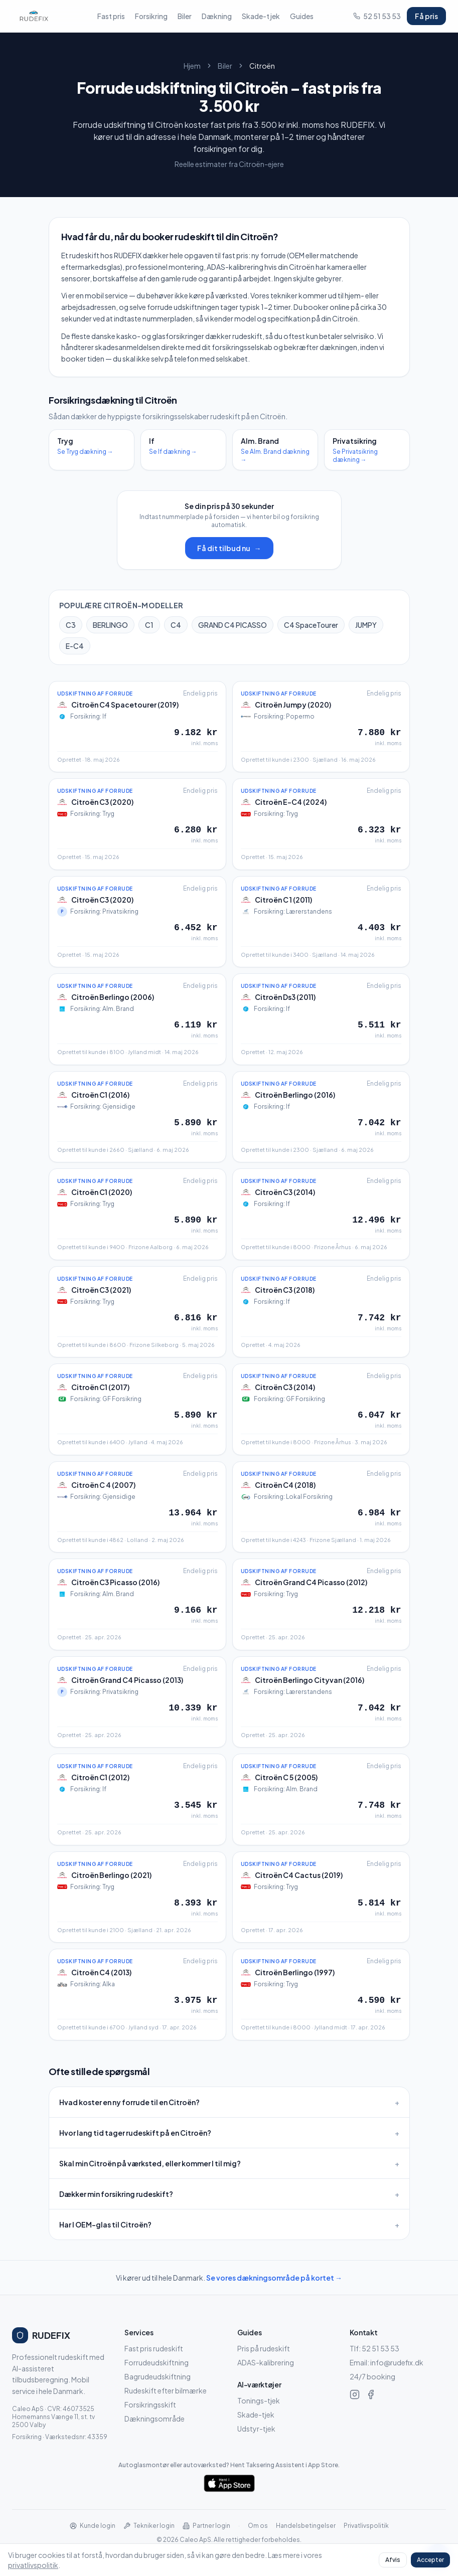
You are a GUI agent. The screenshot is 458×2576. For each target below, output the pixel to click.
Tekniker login (149, 2525)
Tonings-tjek (258, 2400)
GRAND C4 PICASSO (232, 624)
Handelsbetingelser (306, 2525)
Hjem (192, 65)
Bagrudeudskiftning (157, 2376)
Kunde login (92, 2525)
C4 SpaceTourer (311, 624)
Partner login (206, 2525)
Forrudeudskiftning (156, 2362)
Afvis (392, 2559)
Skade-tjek (261, 16)
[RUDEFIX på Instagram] (355, 2394)
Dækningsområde (154, 2418)
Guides (302, 16)
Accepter (430, 2559)
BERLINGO (110, 624)
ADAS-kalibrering (265, 2362)
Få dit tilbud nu (229, 548)
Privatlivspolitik (366, 2525)
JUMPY (366, 624)
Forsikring (151, 16)
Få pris (426, 16)
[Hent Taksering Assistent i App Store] (229, 2483)
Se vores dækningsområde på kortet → (274, 2277)
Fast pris (111, 16)
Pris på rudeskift (263, 2348)
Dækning (217, 16)
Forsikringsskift (150, 2404)
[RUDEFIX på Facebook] (371, 2394)
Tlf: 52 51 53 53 (374, 2348)
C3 (71, 624)
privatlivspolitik (33, 2564)
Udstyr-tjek (256, 2428)
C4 (176, 624)
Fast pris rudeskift (153, 2348)
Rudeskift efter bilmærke (165, 2390)
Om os (258, 2525)
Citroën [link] (262, 65)
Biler (185, 16)
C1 (149, 624)
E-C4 (75, 645)
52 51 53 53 (377, 16)
